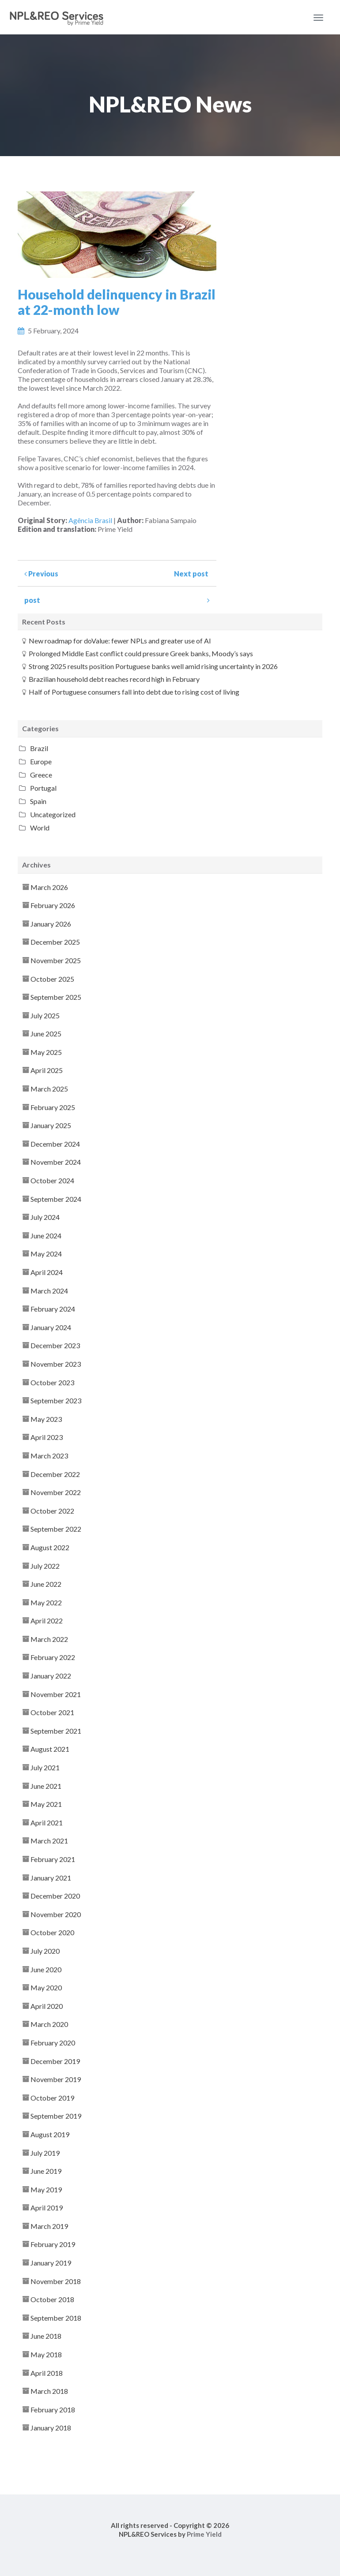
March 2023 (49, 1455)
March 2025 (49, 1088)
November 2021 (55, 1694)
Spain (38, 801)
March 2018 (49, 2391)
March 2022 (49, 1639)
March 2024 (49, 1290)
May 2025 (46, 1052)
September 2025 (55, 997)
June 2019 (45, 2171)
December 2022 (55, 1474)
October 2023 (52, 1382)
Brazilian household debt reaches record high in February (114, 679)
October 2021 (52, 1712)
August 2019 (49, 2134)
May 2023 (46, 1419)
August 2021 (49, 1749)
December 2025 (55, 942)
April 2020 (46, 2006)
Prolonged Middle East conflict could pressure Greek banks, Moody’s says (141, 653)
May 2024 (46, 1253)
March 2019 (49, 2226)
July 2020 (45, 1951)
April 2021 (46, 1822)
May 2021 (46, 1804)
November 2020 (55, 1914)
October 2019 (52, 2098)
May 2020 (46, 1987)
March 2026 (49, 887)
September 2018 (55, 2318)
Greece (41, 774)
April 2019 (46, 2207)
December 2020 (55, 1896)
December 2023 (55, 1345)
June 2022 (45, 1584)
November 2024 (55, 1162)
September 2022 (55, 1529)
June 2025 (45, 1033)
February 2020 (52, 2042)
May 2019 (46, 2189)
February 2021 (52, 1859)
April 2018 (46, 2373)
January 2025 (50, 1125)
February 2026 (52, 905)
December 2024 (55, 1144)
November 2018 (55, 2281)
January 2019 (50, 2262)
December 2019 (55, 2061)
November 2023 (55, 1364)
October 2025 (52, 979)
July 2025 (45, 1015)
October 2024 (52, 1180)
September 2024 (55, 1199)
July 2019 (45, 2153)
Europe (41, 761)
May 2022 (46, 1602)
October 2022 (52, 1511)
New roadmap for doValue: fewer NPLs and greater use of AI (120, 640)
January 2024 (50, 1327)
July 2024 (45, 1217)
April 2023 (46, 1437)
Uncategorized (53, 814)
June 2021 (45, 1786)
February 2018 (52, 2409)
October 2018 (52, 2299)
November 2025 (55, 960)
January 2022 (50, 1675)
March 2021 (49, 1840)
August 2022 (49, 1547)
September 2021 (55, 1731)
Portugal (43, 788)
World (39, 827)
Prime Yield (204, 2534)
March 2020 (49, 2024)
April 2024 (46, 1272)
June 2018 (45, 2336)
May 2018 (46, 2354)
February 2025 (52, 1107)
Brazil (39, 748)
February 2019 (52, 2244)
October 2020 (52, 1932)
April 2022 (46, 1620)
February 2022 (52, 1657)
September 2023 (55, 1400)
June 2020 (45, 1969)
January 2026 (50, 924)
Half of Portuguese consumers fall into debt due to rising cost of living (134, 692)
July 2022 (45, 1566)
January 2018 (50, 2427)
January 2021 (50, 1877)
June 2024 (45, 1235)
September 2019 (55, 2116)
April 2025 (46, 1070)
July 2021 (45, 1767)
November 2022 (55, 1492)
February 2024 (52, 1309)
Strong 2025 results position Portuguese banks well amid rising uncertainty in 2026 (153, 666)
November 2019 (55, 2079)
